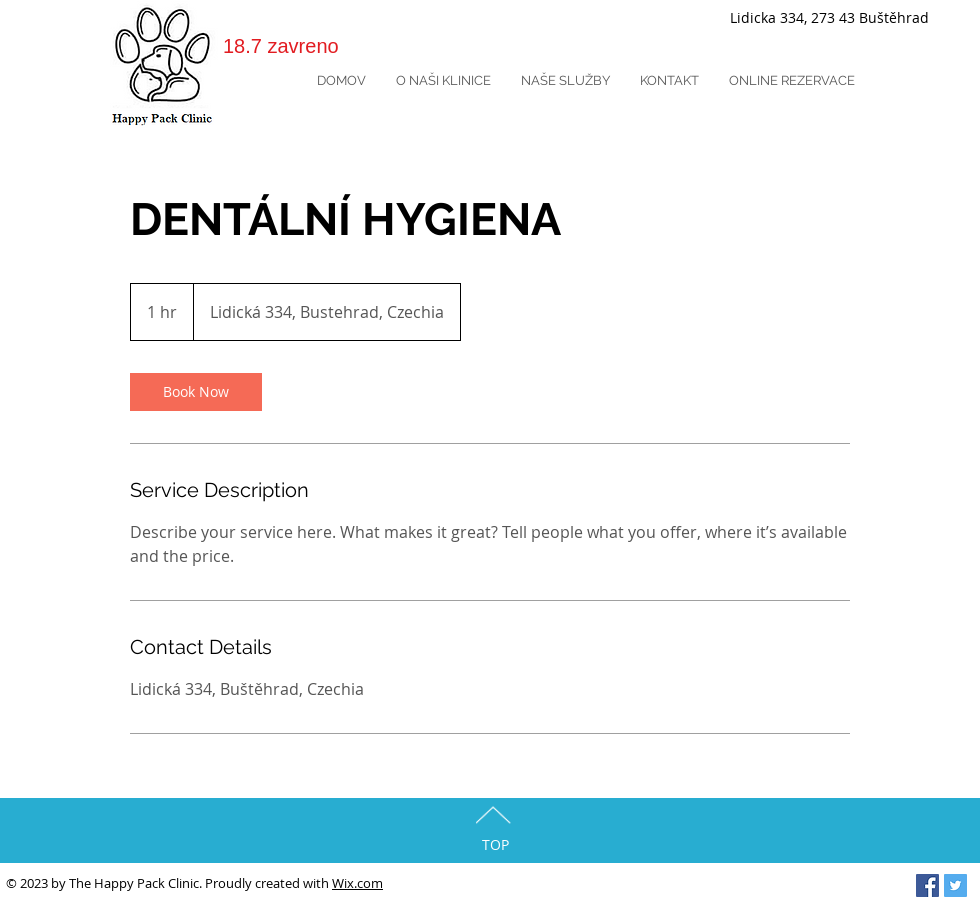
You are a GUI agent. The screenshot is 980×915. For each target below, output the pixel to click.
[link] (196, 392)
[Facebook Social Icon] (927, 885)
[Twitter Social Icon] (955, 885)
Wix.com (357, 883)
